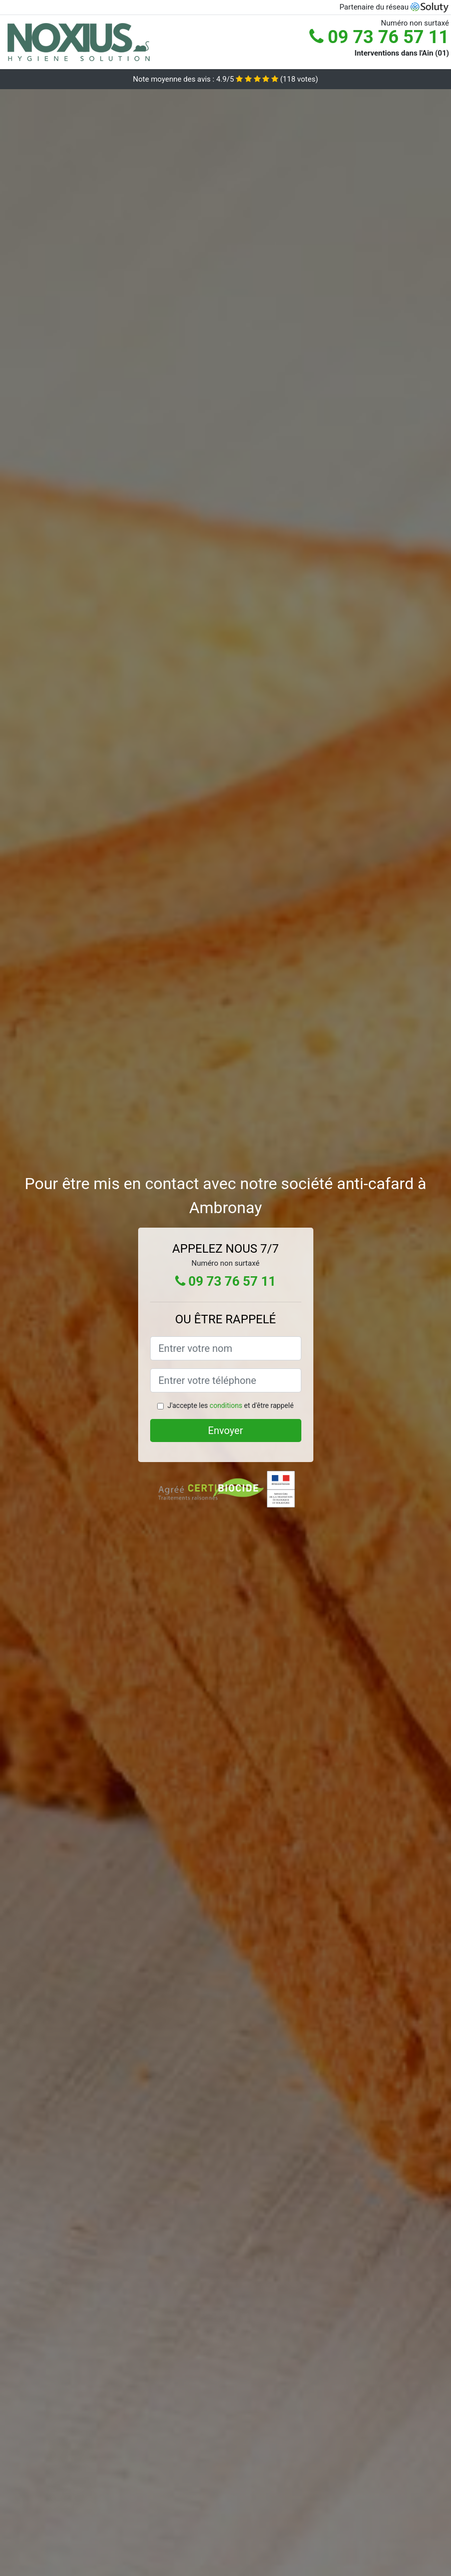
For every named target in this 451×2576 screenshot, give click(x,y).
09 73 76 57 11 (379, 37)
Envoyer (225, 1430)
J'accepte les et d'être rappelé (230, 1405)
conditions (226, 1405)
